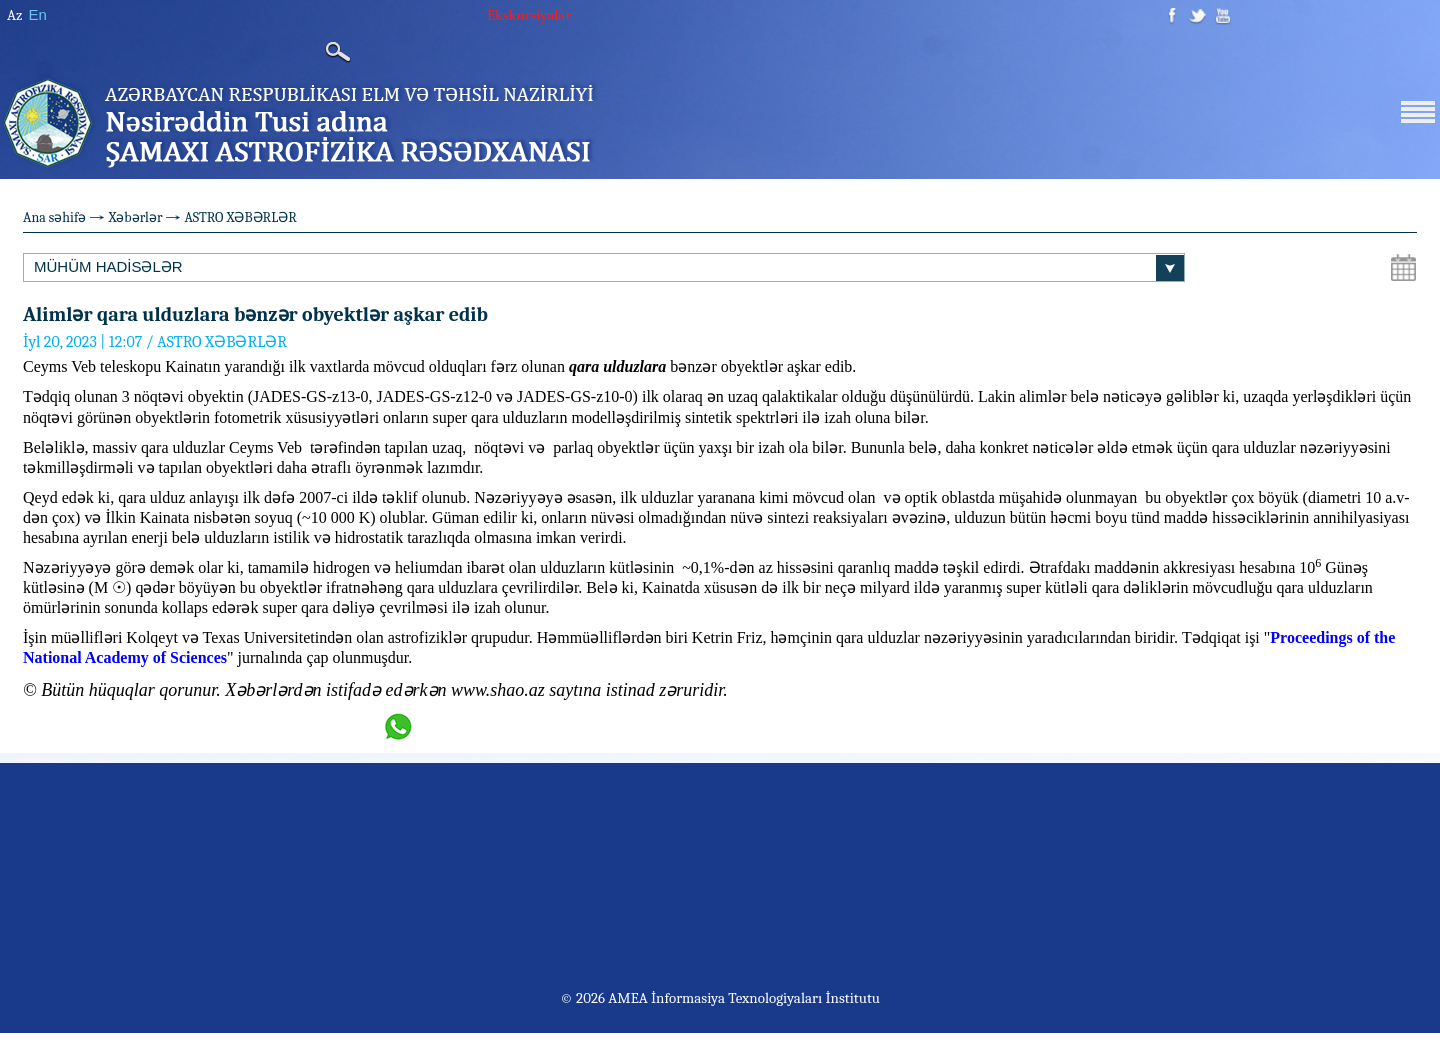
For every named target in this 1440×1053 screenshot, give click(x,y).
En (37, 14)
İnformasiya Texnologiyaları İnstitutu (765, 998)
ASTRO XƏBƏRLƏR (240, 217)
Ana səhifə (54, 217)
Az (14, 15)
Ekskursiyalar (529, 15)
